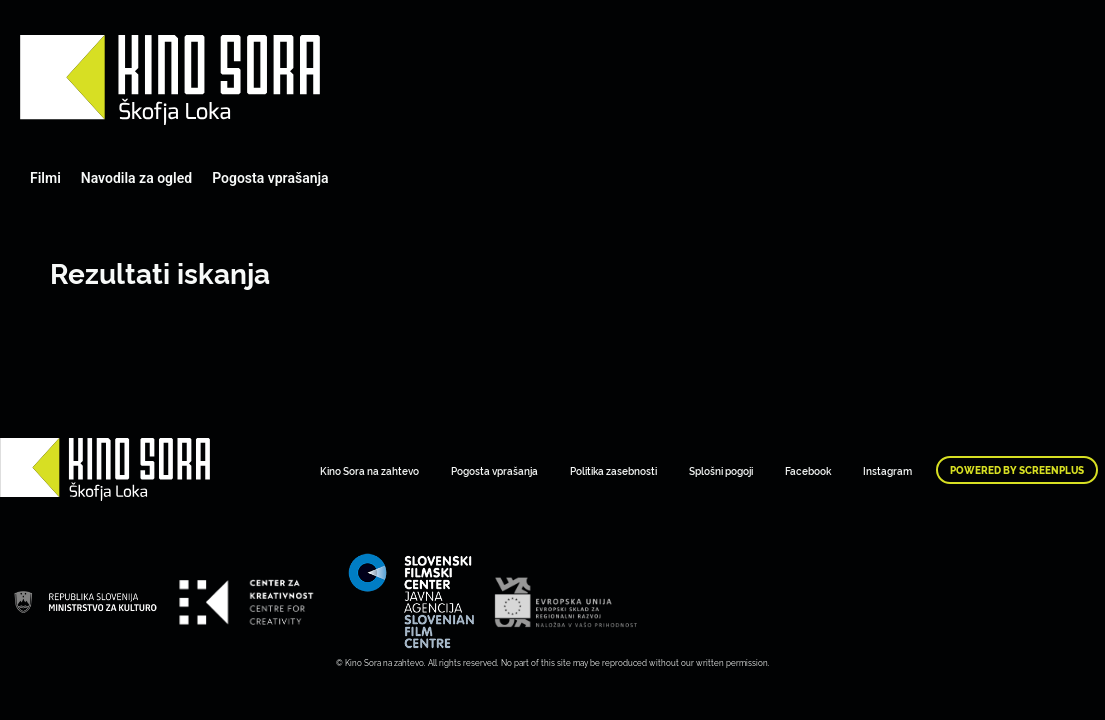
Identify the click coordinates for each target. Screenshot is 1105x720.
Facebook (808, 470)
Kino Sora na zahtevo (369, 470)
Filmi (45, 178)
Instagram (887, 470)
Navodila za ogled (136, 178)
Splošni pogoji (721, 470)
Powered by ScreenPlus (1017, 470)
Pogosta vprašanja (270, 178)
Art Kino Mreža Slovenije (170, 80)
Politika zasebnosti (613, 470)
